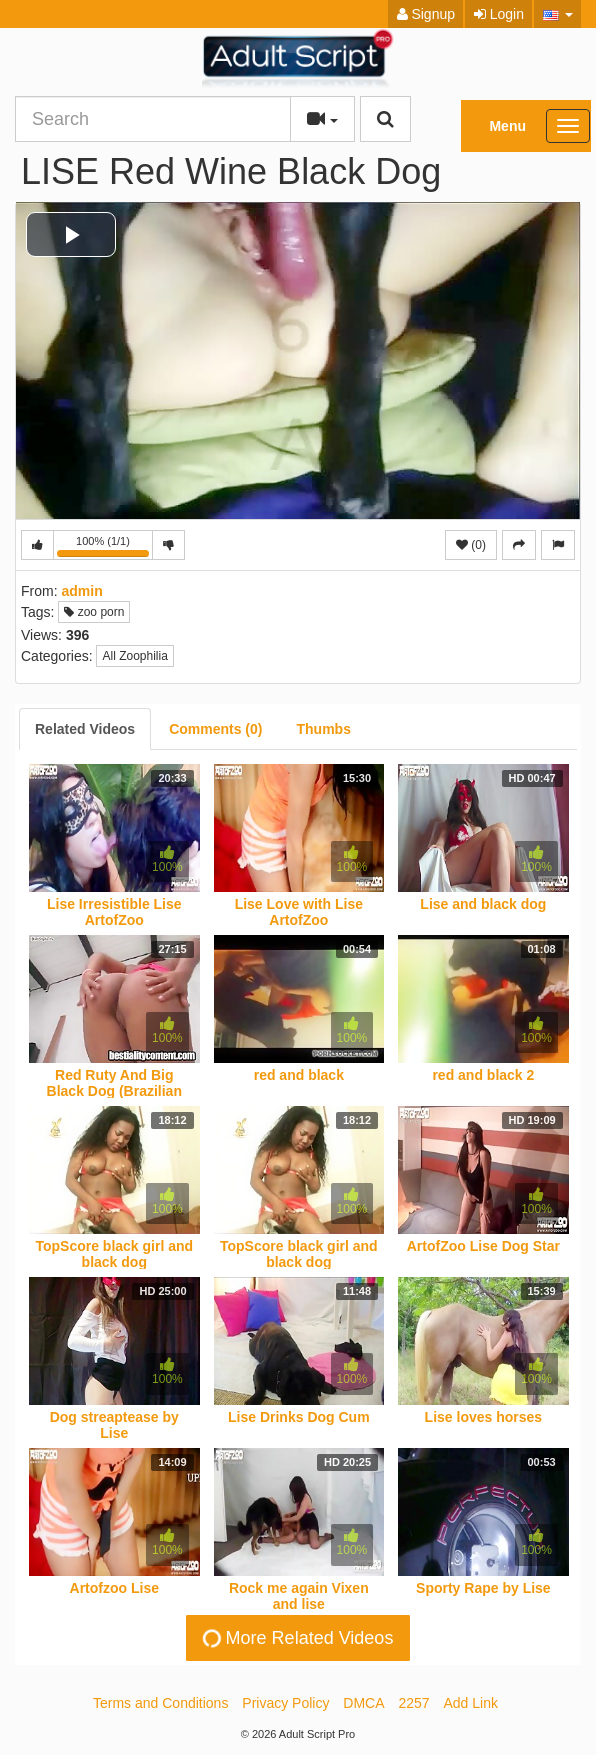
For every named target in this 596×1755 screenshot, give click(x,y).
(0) (471, 545)
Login (499, 14)
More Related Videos (296, 1637)
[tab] (85, 729)
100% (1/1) (105, 547)
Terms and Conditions (160, 1703)
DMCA (363, 1703)
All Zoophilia (134, 656)
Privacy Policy (285, 1703)
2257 (413, 1703)
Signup (426, 14)
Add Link (471, 1703)
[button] (557, 14)
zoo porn (94, 612)
